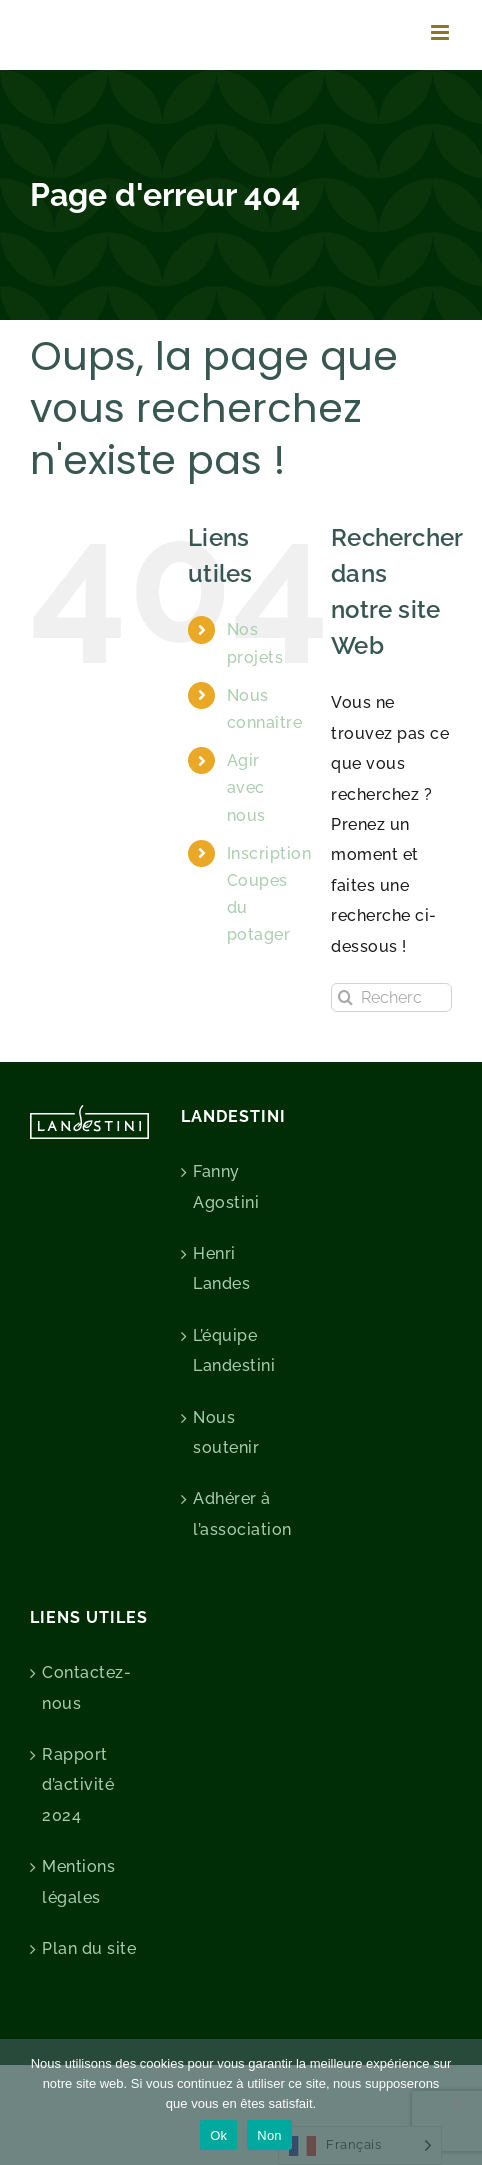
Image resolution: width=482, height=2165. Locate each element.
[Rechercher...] (391, 997)
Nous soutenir (226, 1432)
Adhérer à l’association (241, 1513)
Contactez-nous (86, 1687)
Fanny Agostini (226, 1186)
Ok (218, 2135)
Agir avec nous (246, 787)
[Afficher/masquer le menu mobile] (442, 32)
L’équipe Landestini (234, 1350)
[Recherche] (345, 997)
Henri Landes (221, 1268)
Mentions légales (78, 1881)
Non (269, 2135)
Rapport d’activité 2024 (78, 1785)
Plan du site (89, 1948)
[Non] (457, 2102)
